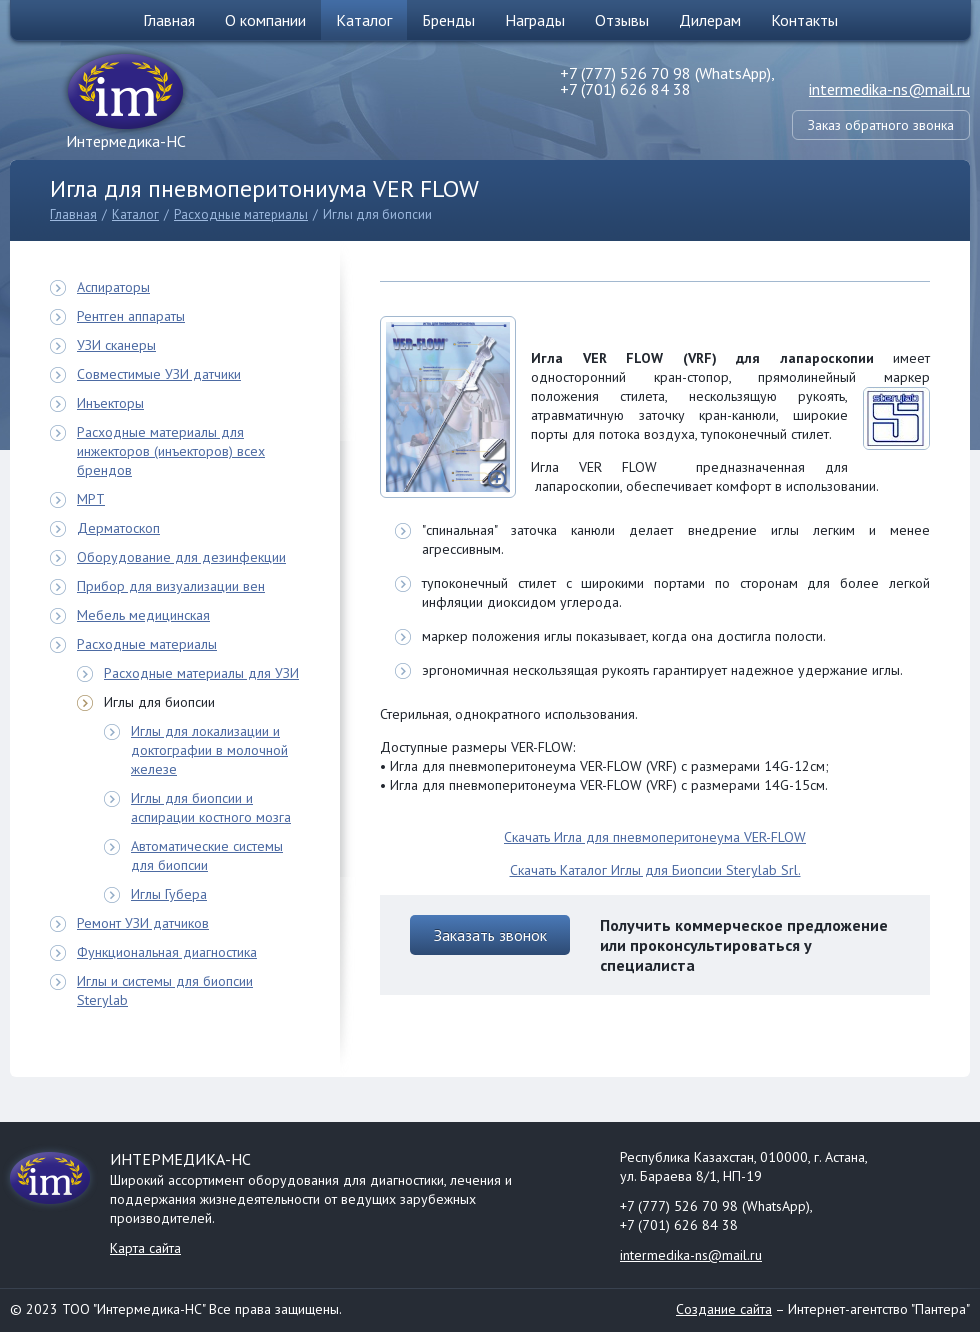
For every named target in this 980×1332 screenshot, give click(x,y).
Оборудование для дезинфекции (181, 557)
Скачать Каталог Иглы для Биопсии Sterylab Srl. (655, 870)
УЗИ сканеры (116, 345)
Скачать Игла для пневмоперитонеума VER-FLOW (655, 837)
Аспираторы (113, 287)
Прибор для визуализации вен (171, 586)
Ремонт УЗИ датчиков (143, 923)
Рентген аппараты (131, 316)
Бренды (448, 20)
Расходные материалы (241, 214)
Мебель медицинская (143, 615)
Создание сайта (724, 1309)
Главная (169, 20)
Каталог (364, 20)
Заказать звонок (490, 935)
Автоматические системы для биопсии (207, 855)
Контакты (804, 20)
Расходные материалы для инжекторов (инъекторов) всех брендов (171, 451)
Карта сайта (145, 1248)
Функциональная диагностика (167, 952)
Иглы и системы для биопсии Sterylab (165, 990)
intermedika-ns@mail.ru (889, 89)
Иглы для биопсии (377, 214)
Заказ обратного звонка (881, 125)
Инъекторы (110, 403)
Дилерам (710, 20)
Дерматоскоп (118, 528)
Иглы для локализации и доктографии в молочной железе (209, 750)
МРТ (91, 499)
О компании (265, 20)
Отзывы (622, 20)
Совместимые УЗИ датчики (159, 374)
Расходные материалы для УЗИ (201, 673)
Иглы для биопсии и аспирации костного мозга (211, 807)
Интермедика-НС (126, 141)
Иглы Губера (169, 894)
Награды (535, 20)
